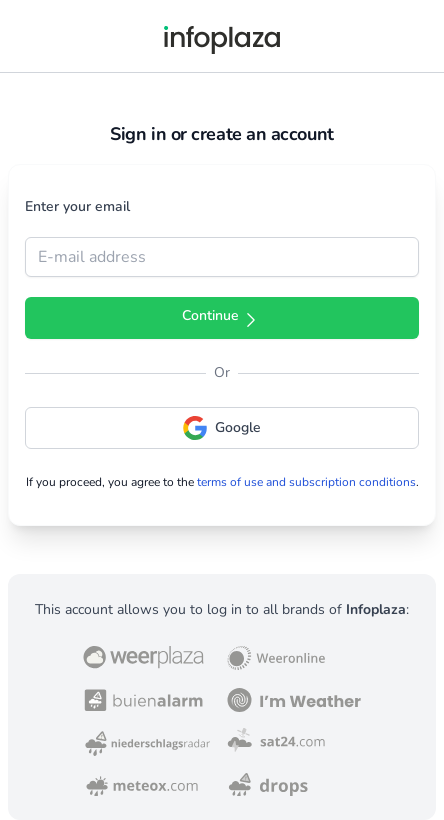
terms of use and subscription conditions (306, 482)
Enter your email (77, 206)
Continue (222, 318)
